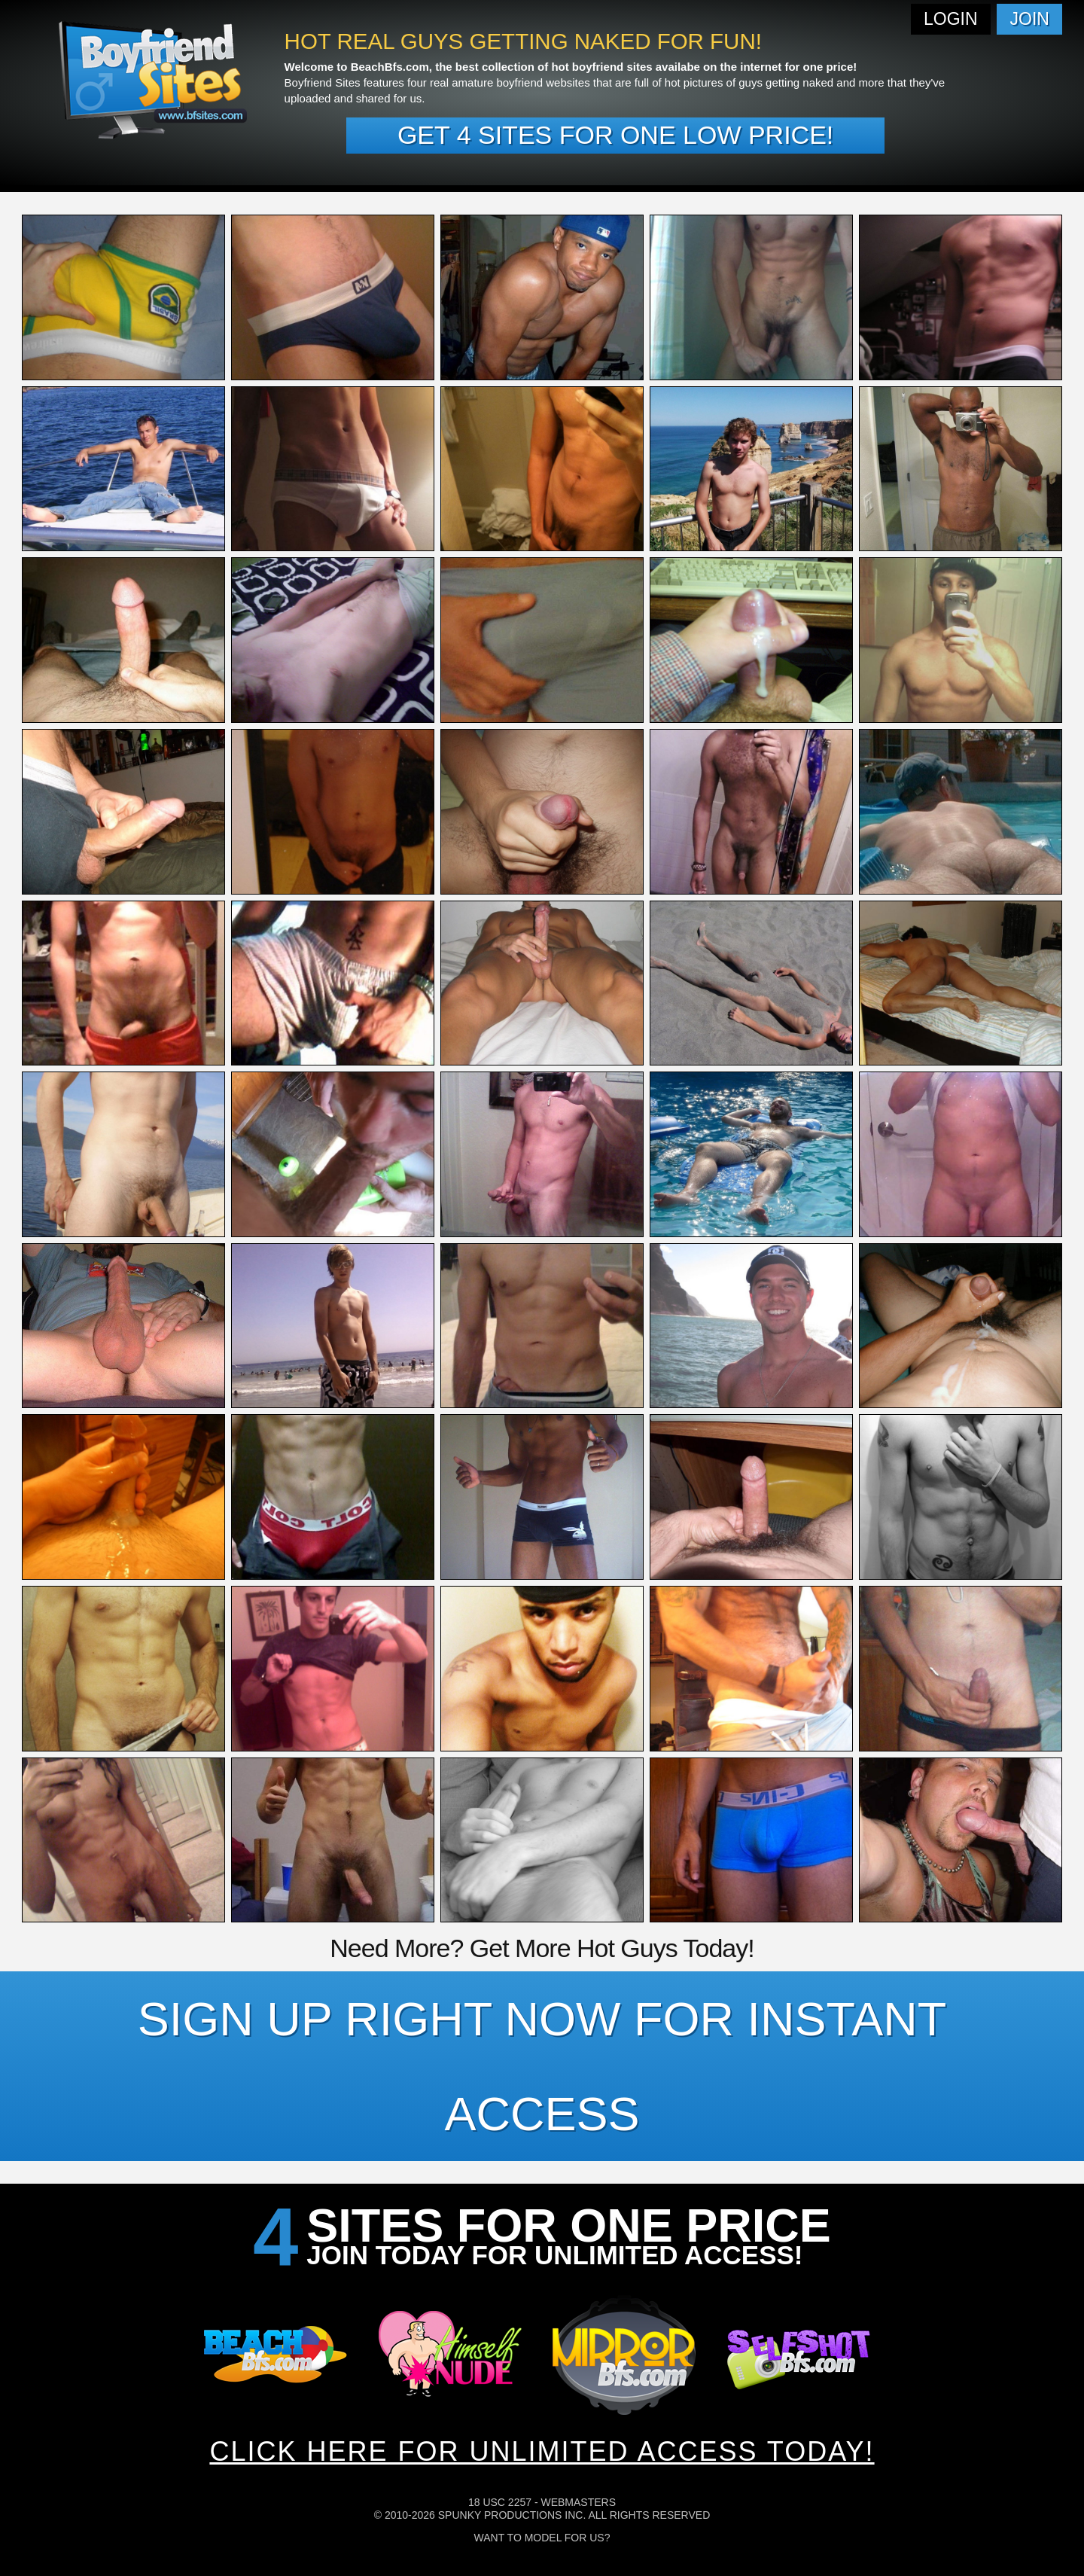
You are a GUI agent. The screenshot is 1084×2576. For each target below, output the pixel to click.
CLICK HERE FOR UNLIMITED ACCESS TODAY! (541, 2451)
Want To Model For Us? (542, 2538)
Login (951, 19)
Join (1029, 19)
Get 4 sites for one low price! (615, 134)
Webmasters (578, 2502)
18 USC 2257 (499, 2502)
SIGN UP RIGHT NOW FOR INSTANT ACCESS (542, 2066)
